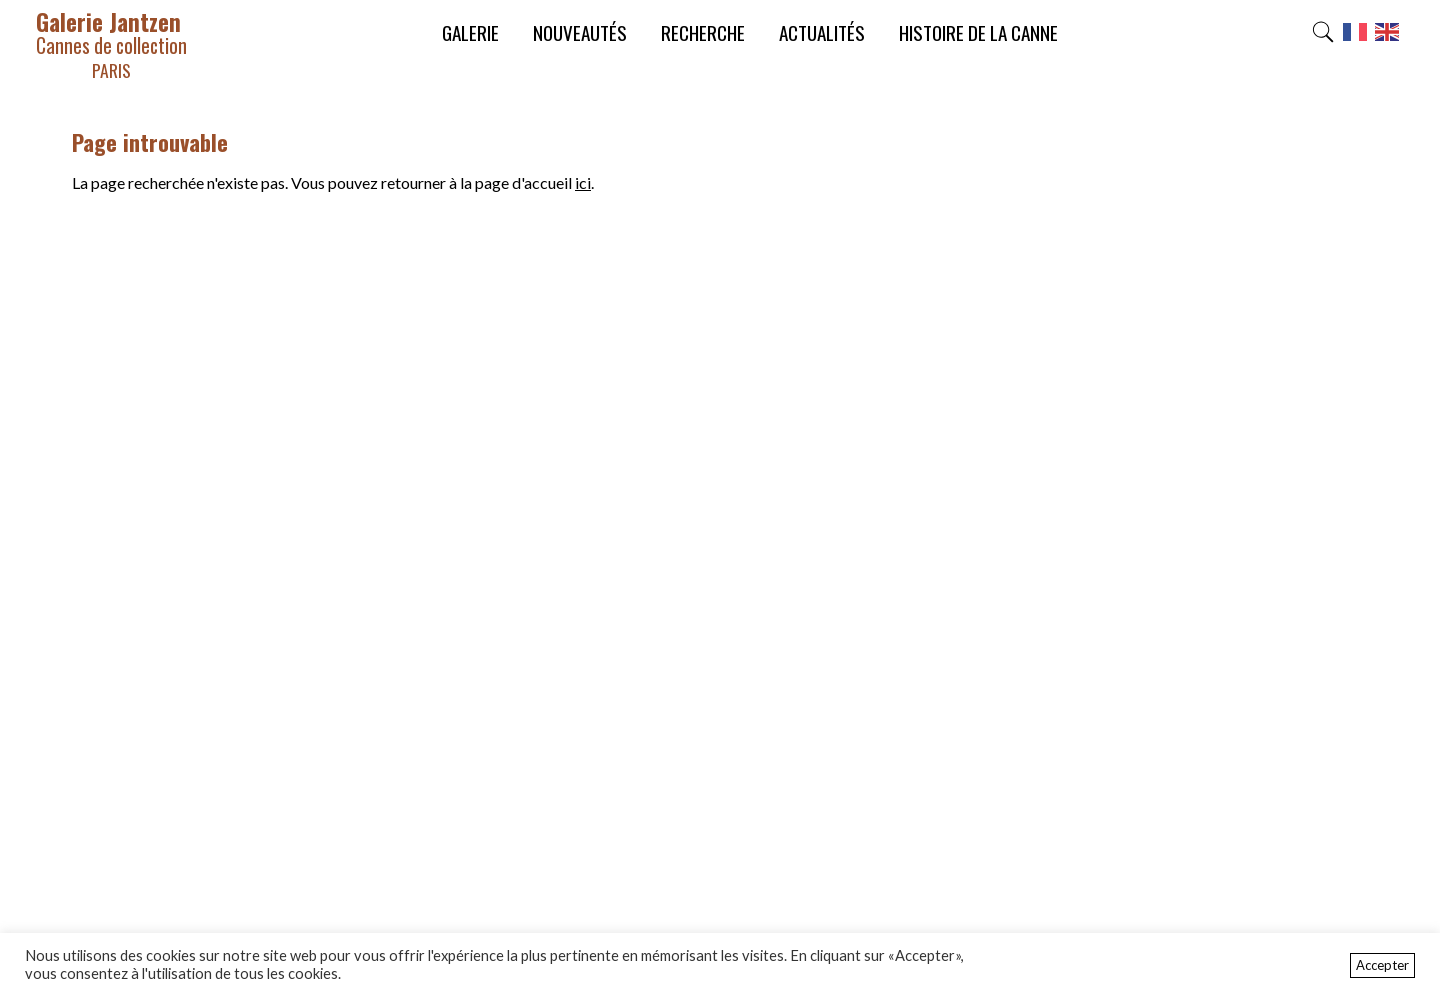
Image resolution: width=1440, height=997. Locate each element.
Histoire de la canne (978, 32)
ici (583, 182)
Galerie (470, 32)
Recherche (703, 32)
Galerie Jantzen (111, 43)
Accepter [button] (1382, 965)
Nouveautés (580, 32)
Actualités (822, 32)
